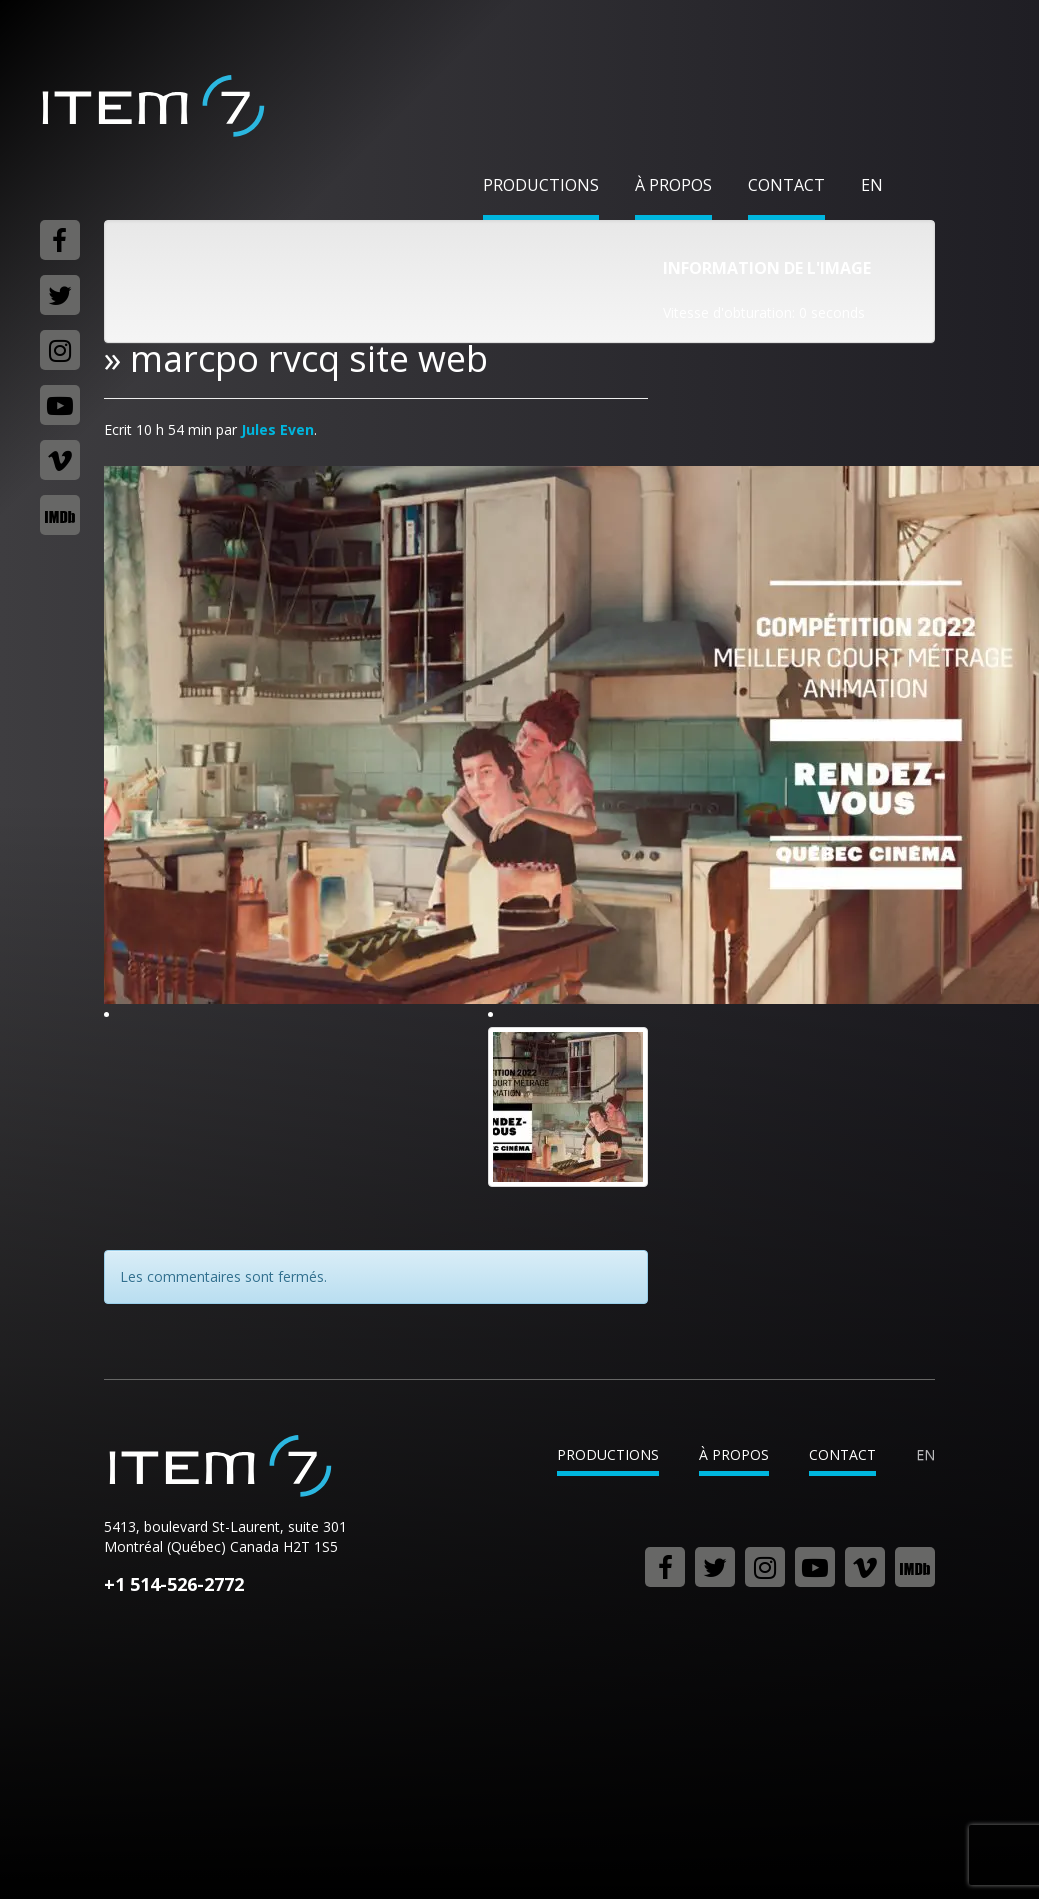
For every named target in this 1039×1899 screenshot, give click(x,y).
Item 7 (152, 106)
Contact (786, 185)
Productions (541, 185)
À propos (673, 185)
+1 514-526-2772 (174, 1584)
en (872, 185)
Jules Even (277, 429)
